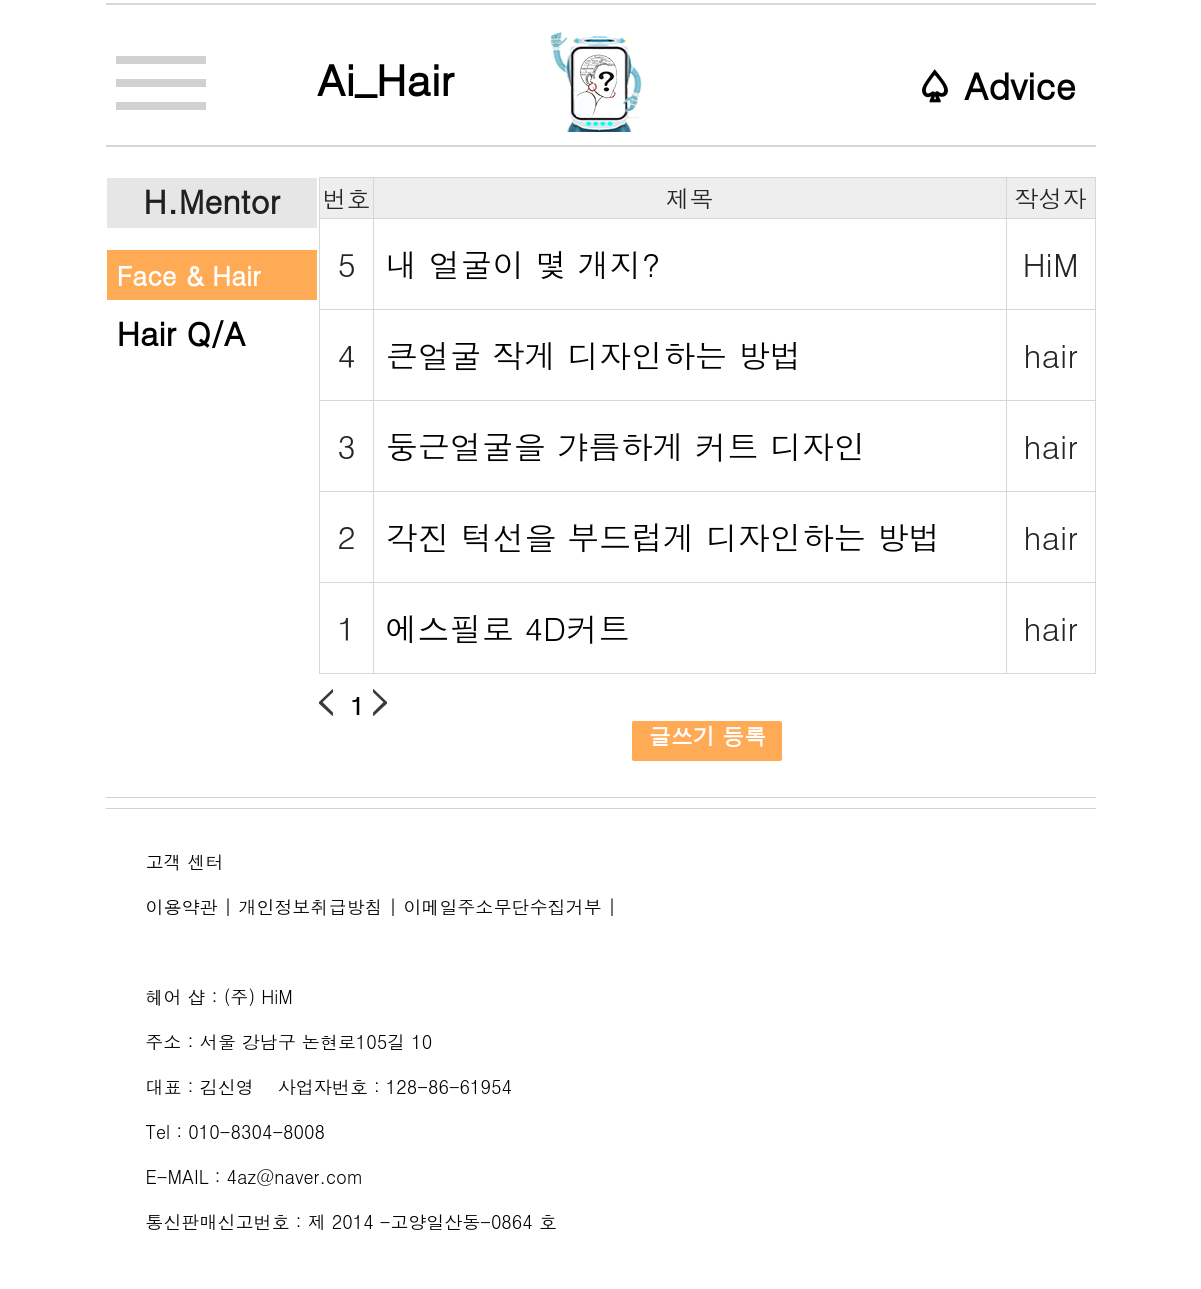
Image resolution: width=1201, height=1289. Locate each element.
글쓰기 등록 (707, 736)
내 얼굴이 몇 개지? (523, 263)
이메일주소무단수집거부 (503, 906)
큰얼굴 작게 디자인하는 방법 (594, 354)
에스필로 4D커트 (508, 627)
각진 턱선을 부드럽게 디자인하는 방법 (663, 536)
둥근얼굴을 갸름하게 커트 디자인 (626, 445)
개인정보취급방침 (311, 906)
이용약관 (182, 906)
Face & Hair (189, 275)
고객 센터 (185, 861)
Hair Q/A (181, 332)
